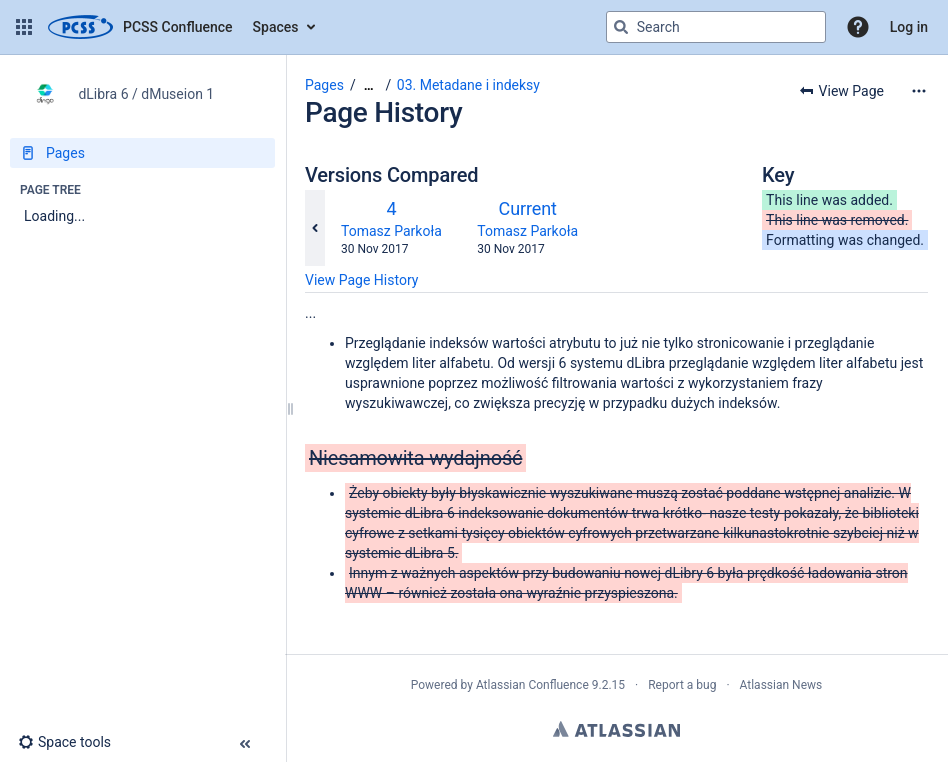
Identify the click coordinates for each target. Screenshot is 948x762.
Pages (324, 85)
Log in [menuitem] (909, 27)
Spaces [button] (276, 27)
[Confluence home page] (140, 27)
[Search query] (716, 27)
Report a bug (682, 685)
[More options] (919, 91)
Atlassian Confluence (532, 685)
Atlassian (616, 729)
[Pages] (142, 153)
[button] (24, 27)
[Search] (621, 27)
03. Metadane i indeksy (468, 85)
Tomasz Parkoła (391, 231)
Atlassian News (781, 685)
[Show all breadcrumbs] (369, 85)
